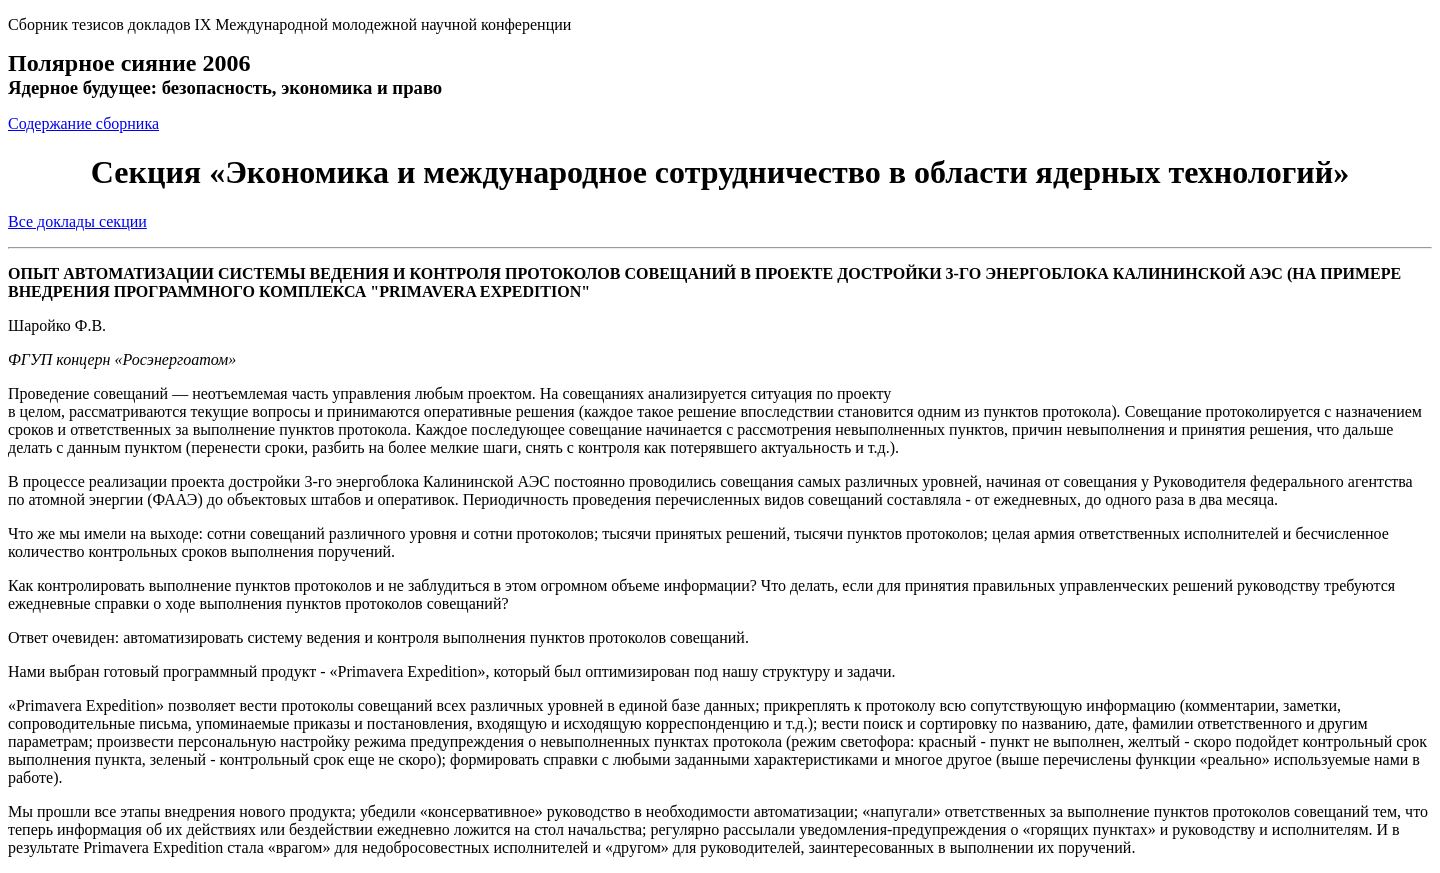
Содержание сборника (83, 123)
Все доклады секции (77, 221)
